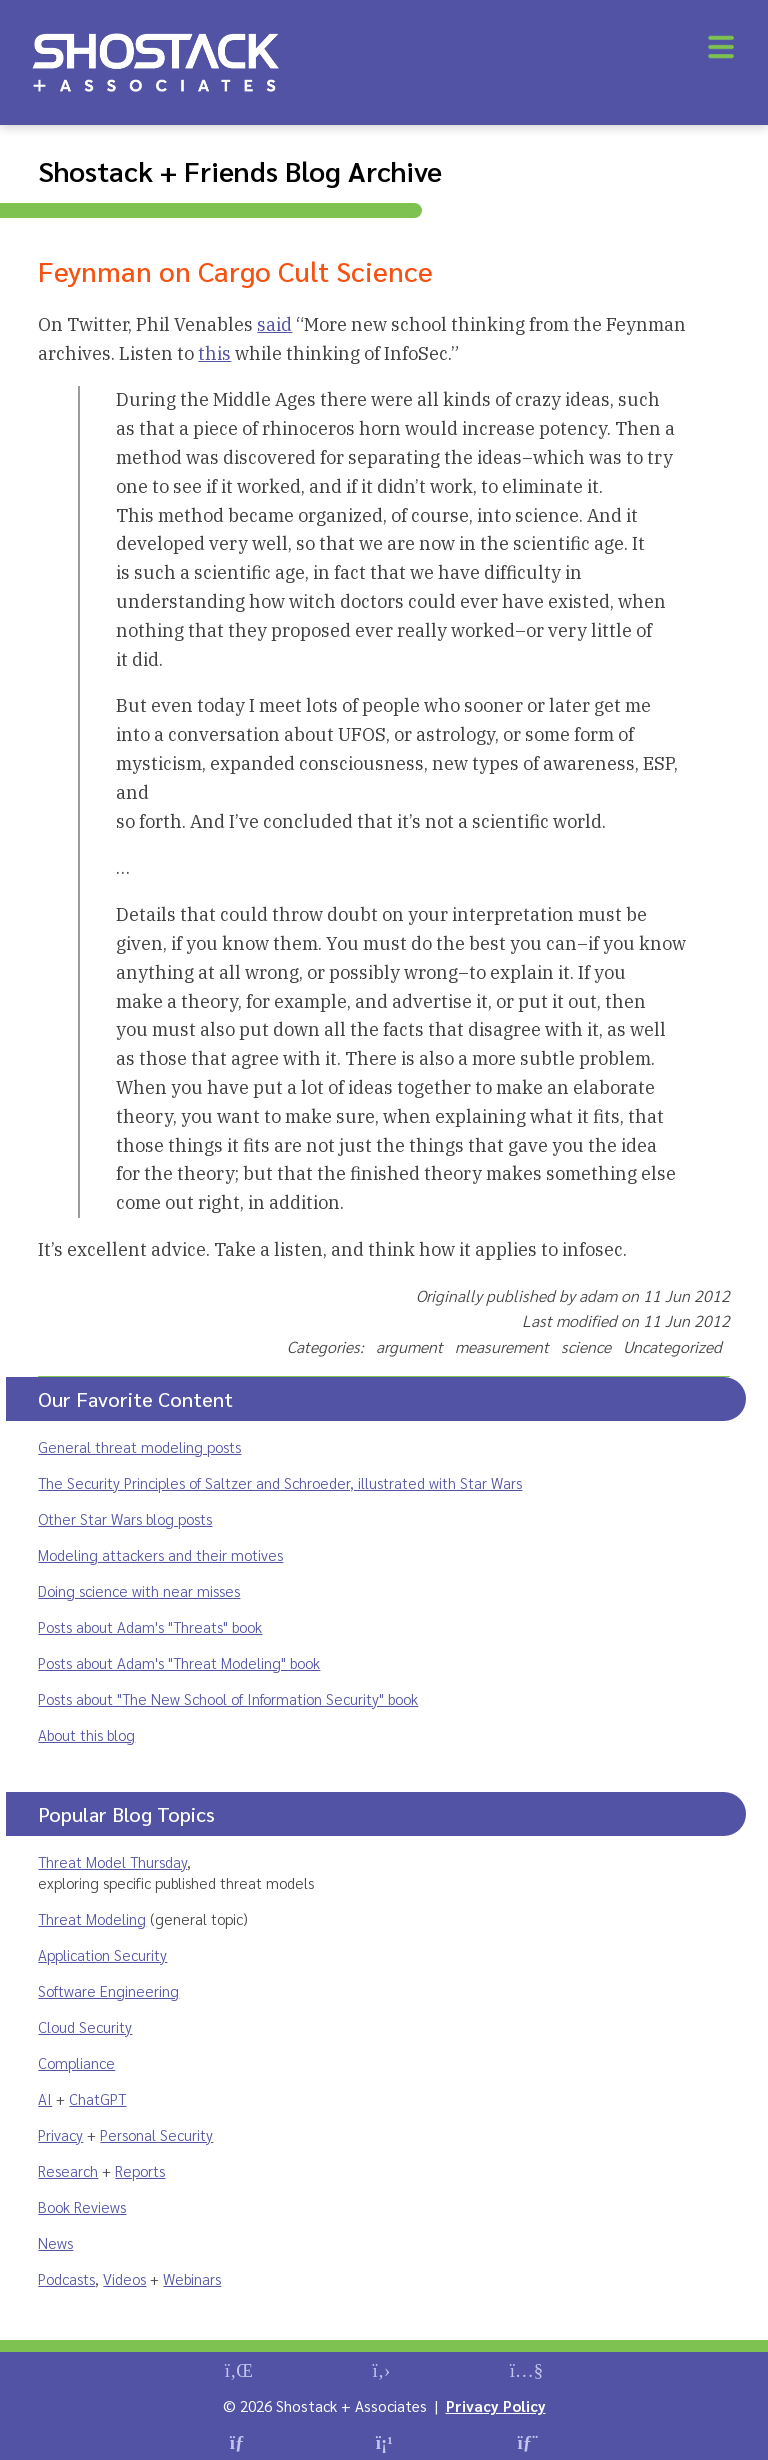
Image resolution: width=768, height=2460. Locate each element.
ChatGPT (97, 2098)
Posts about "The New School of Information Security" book (228, 1698)
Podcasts (66, 2278)
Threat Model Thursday (112, 1861)
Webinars (192, 2278)
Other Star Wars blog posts (125, 1518)
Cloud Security (85, 2026)
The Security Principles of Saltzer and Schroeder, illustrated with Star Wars (280, 1482)
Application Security (102, 1954)
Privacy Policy (496, 2405)
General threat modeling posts (139, 1446)
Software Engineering (108, 1990)
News (55, 2242)
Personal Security (156, 2134)
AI (45, 2098)
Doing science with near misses (139, 1590)
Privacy (60, 2134)
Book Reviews (82, 2206)
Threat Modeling (92, 1918)
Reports (140, 2170)
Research (68, 2170)
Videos (124, 2278)
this (214, 353)
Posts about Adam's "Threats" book (150, 1626)
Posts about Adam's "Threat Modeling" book (179, 1662)
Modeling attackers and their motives (160, 1554)
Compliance (76, 2062)
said (274, 324)
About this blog (86, 1734)
